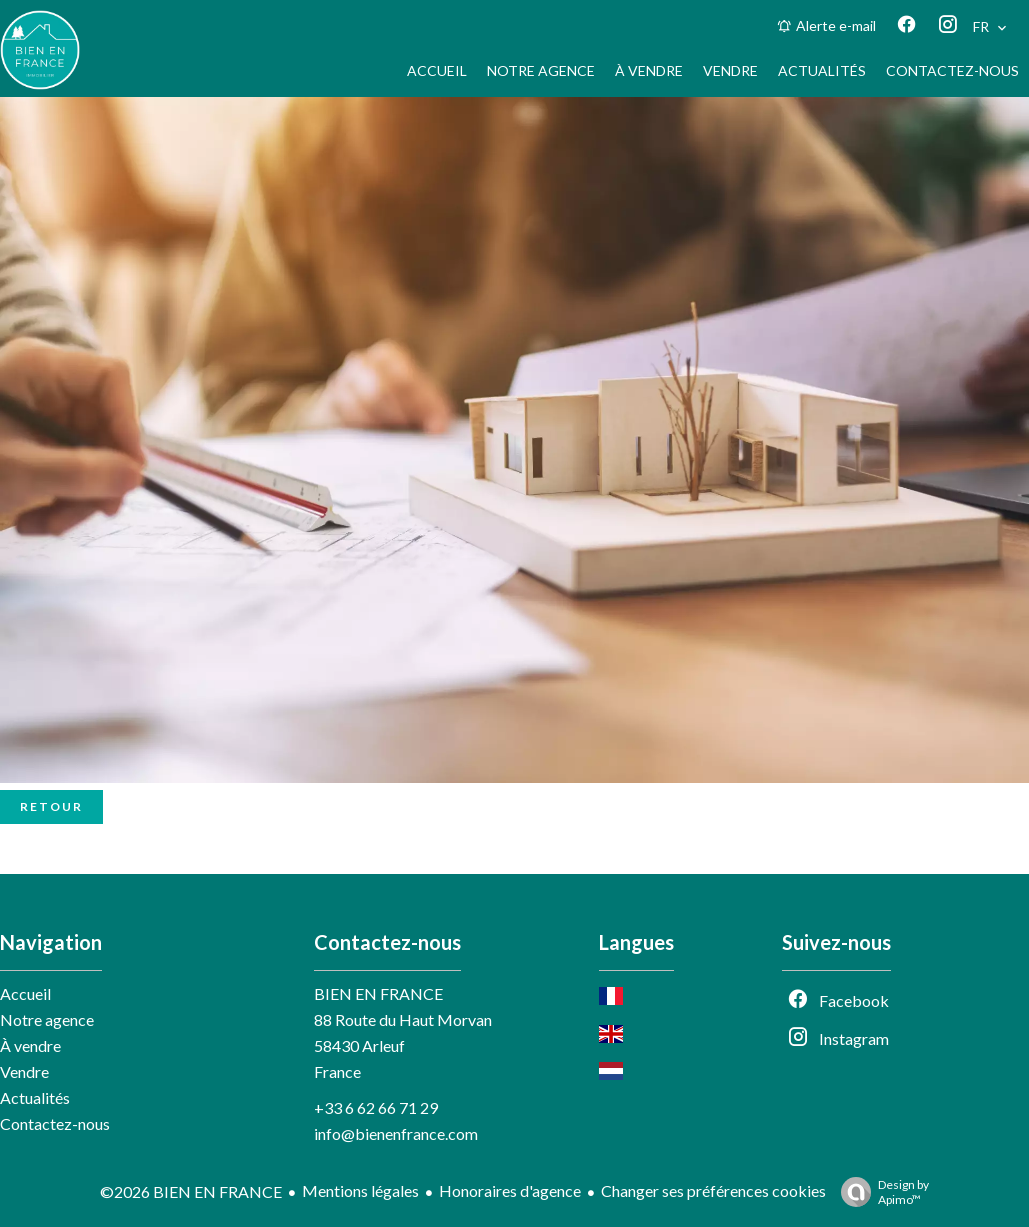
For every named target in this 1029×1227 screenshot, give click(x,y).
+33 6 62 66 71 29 (376, 1107)
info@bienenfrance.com (396, 1133)
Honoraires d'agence (510, 1190)
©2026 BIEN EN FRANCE (191, 1191)
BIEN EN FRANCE (378, 993)
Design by (880, 1192)
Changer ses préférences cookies (713, 1190)
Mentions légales (360, 1190)
